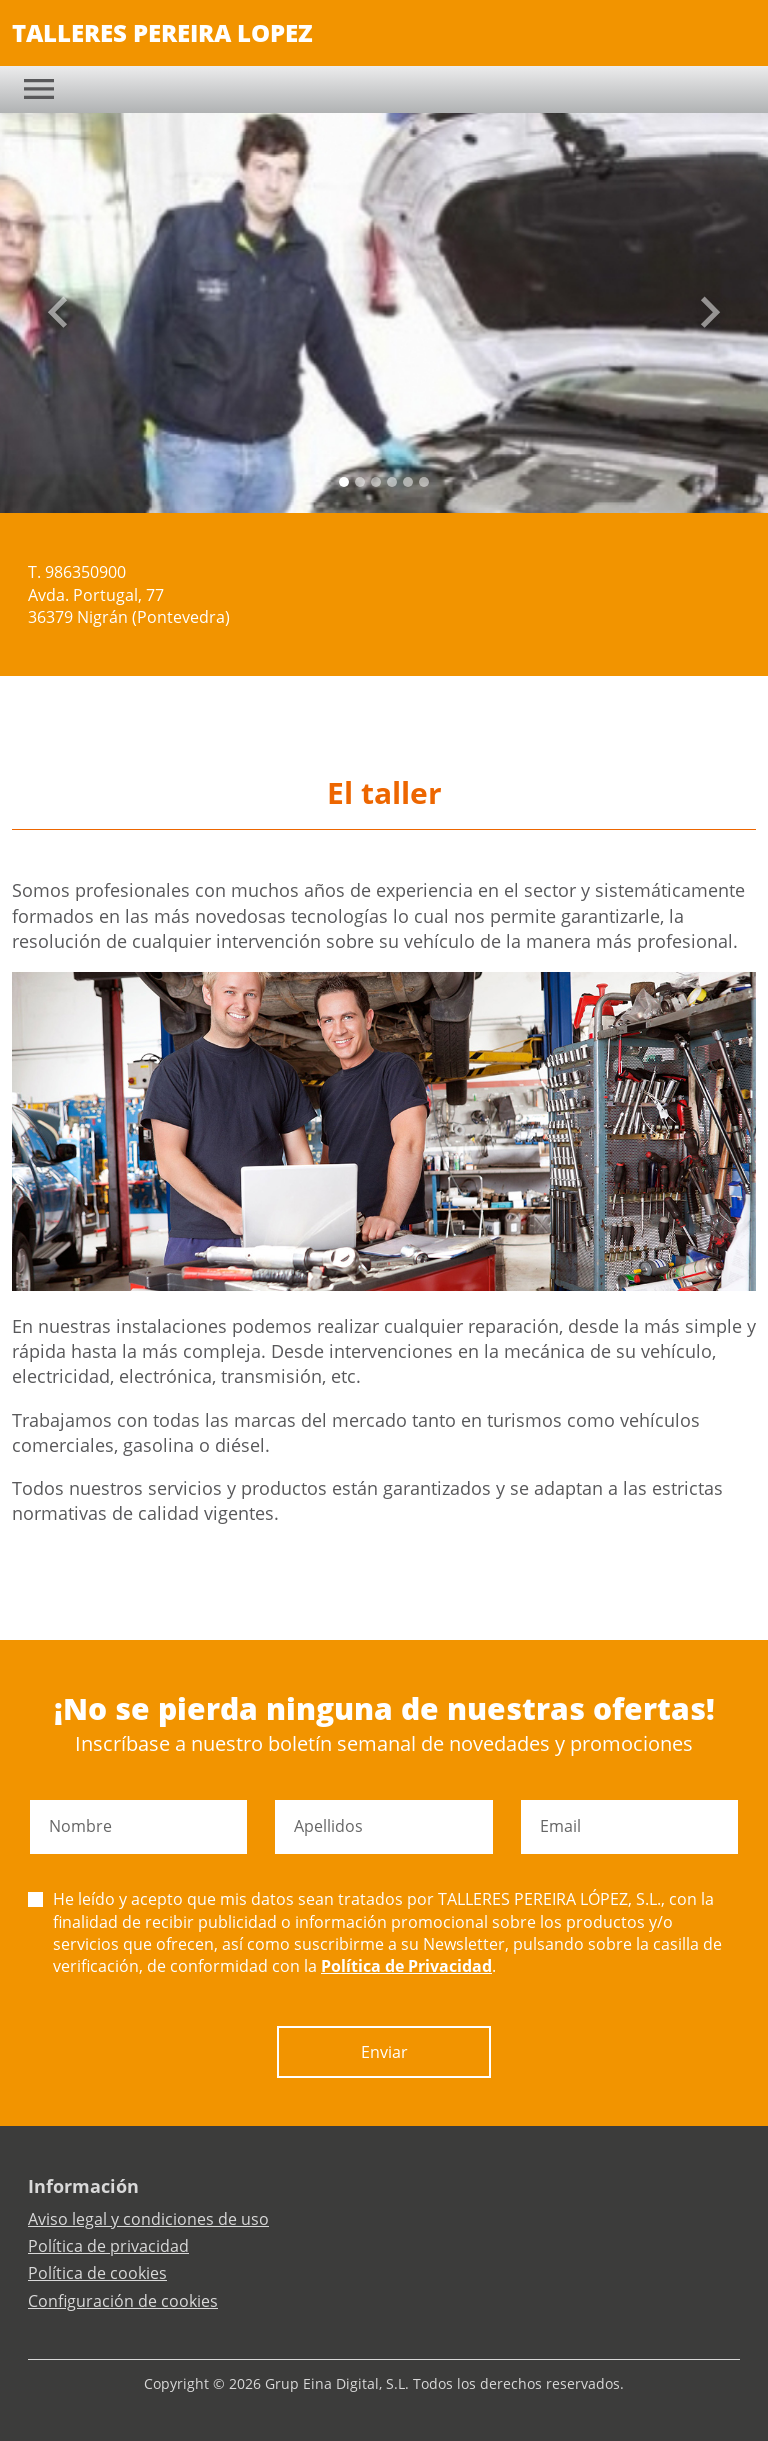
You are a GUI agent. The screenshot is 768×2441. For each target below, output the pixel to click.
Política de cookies (97, 2273)
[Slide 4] (408, 482)
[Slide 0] (344, 482)
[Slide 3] (392, 482)
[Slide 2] (376, 482)
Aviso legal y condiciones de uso (148, 2219)
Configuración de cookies (123, 2301)
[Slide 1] (360, 482)
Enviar (384, 2052)
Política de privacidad (108, 2246)
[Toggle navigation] (39, 89)
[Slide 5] (424, 482)
